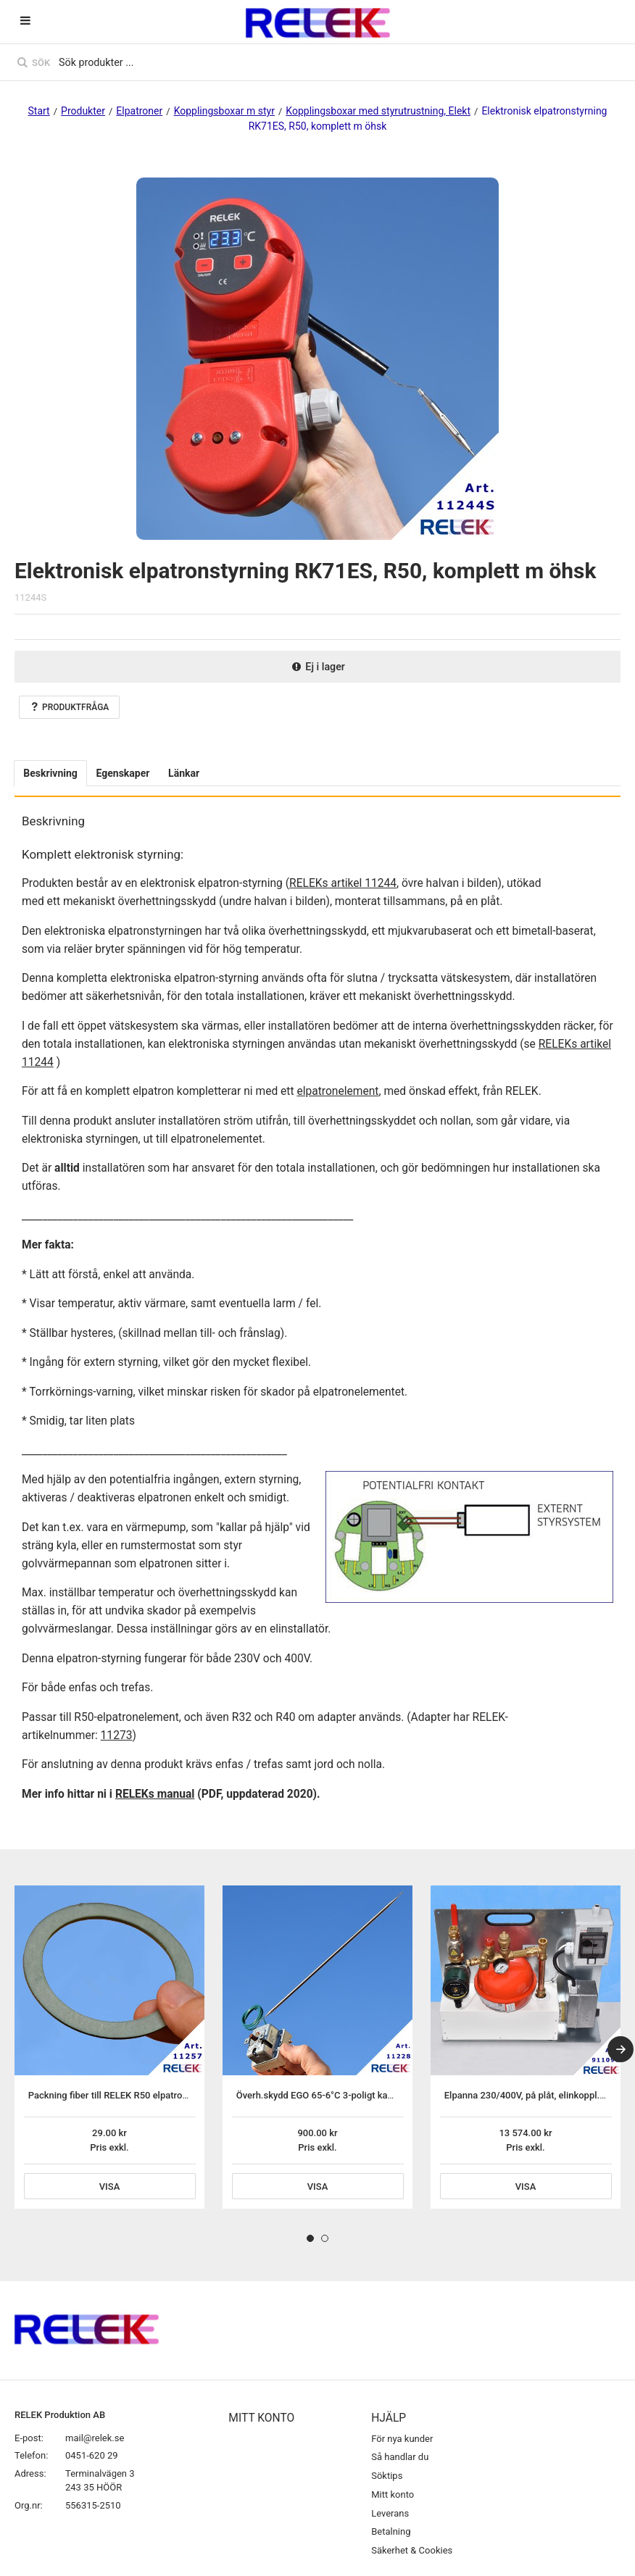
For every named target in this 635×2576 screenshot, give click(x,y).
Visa (109, 2186)
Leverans (390, 2513)
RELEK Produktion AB (59, 2414)
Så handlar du (399, 2456)
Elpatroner (139, 111)
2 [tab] (324, 2238)
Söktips (386, 2475)
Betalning (390, 2531)
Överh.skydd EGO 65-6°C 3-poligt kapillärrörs (331, 2095)
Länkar (183, 773)
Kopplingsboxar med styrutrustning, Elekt (378, 111)
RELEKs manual (155, 1794)
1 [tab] (310, 2238)
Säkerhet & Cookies (411, 2550)
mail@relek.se (94, 2438)
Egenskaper (123, 773)
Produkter (83, 111)
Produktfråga (69, 707)
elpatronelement (337, 1091)
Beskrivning (50, 773)
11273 (117, 1735)
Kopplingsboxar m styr (224, 111)
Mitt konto (392, 2494)
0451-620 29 (91, 2455)
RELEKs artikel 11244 (343, 883)
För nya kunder (402, 2438)
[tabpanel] (109, 2047)
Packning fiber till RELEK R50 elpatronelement (125, 2095)
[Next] (620, 2049)
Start (39, 111)
